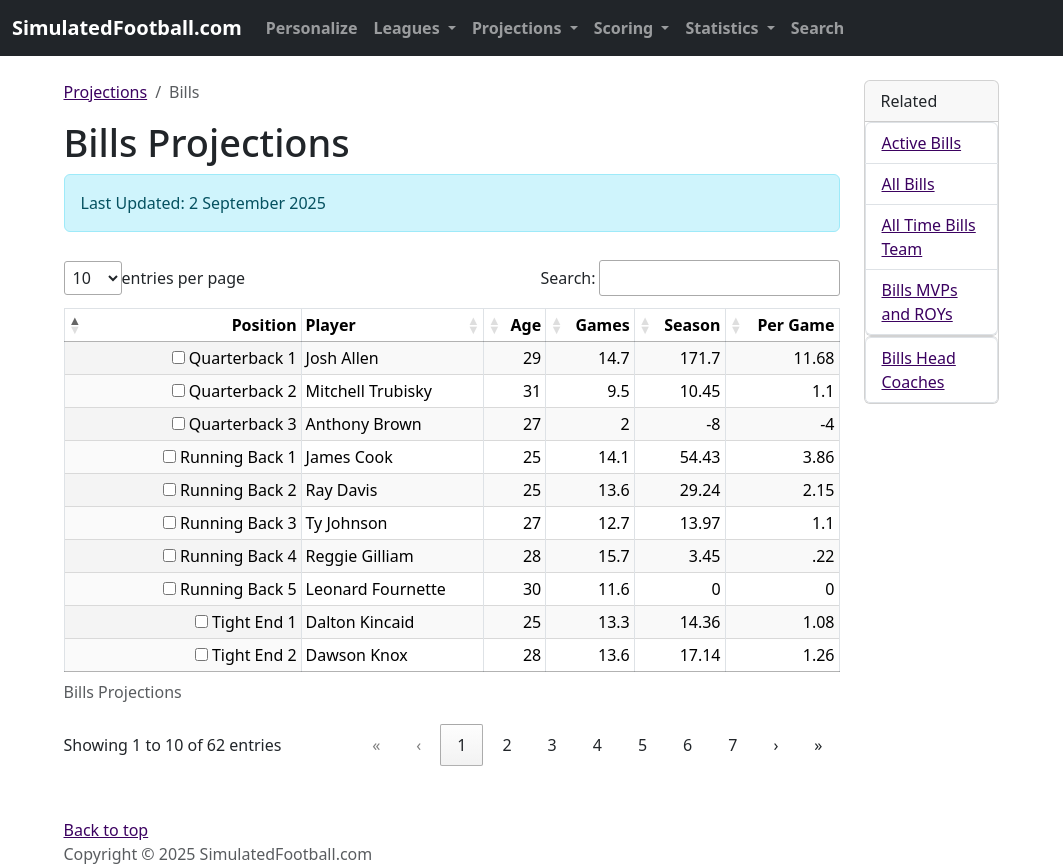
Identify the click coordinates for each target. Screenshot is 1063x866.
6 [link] (687, 745)
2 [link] (506, 745)
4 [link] (597, 745)
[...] (178, 357)
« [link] (376, 745)
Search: (568, 278)
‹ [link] (418, 745)
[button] (75, 325)
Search (817, 28)
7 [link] (732, 745)
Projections (519, 28)
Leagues (409, 28)
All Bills (908, 184)
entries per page (184, 278)
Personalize (312, 28)
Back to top (106, 830)
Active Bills (922, 143)
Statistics (723, 28)
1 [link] (461, 745)
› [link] (775, 745)
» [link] (818, 745)
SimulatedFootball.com (127, 27)
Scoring (626, 28)
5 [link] (642, 745)
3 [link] (552, 745)
